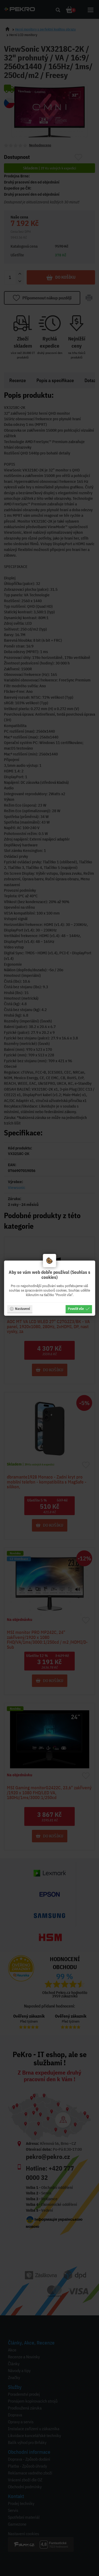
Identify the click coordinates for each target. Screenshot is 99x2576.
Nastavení (20, 1308)
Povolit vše (78, 1308)
